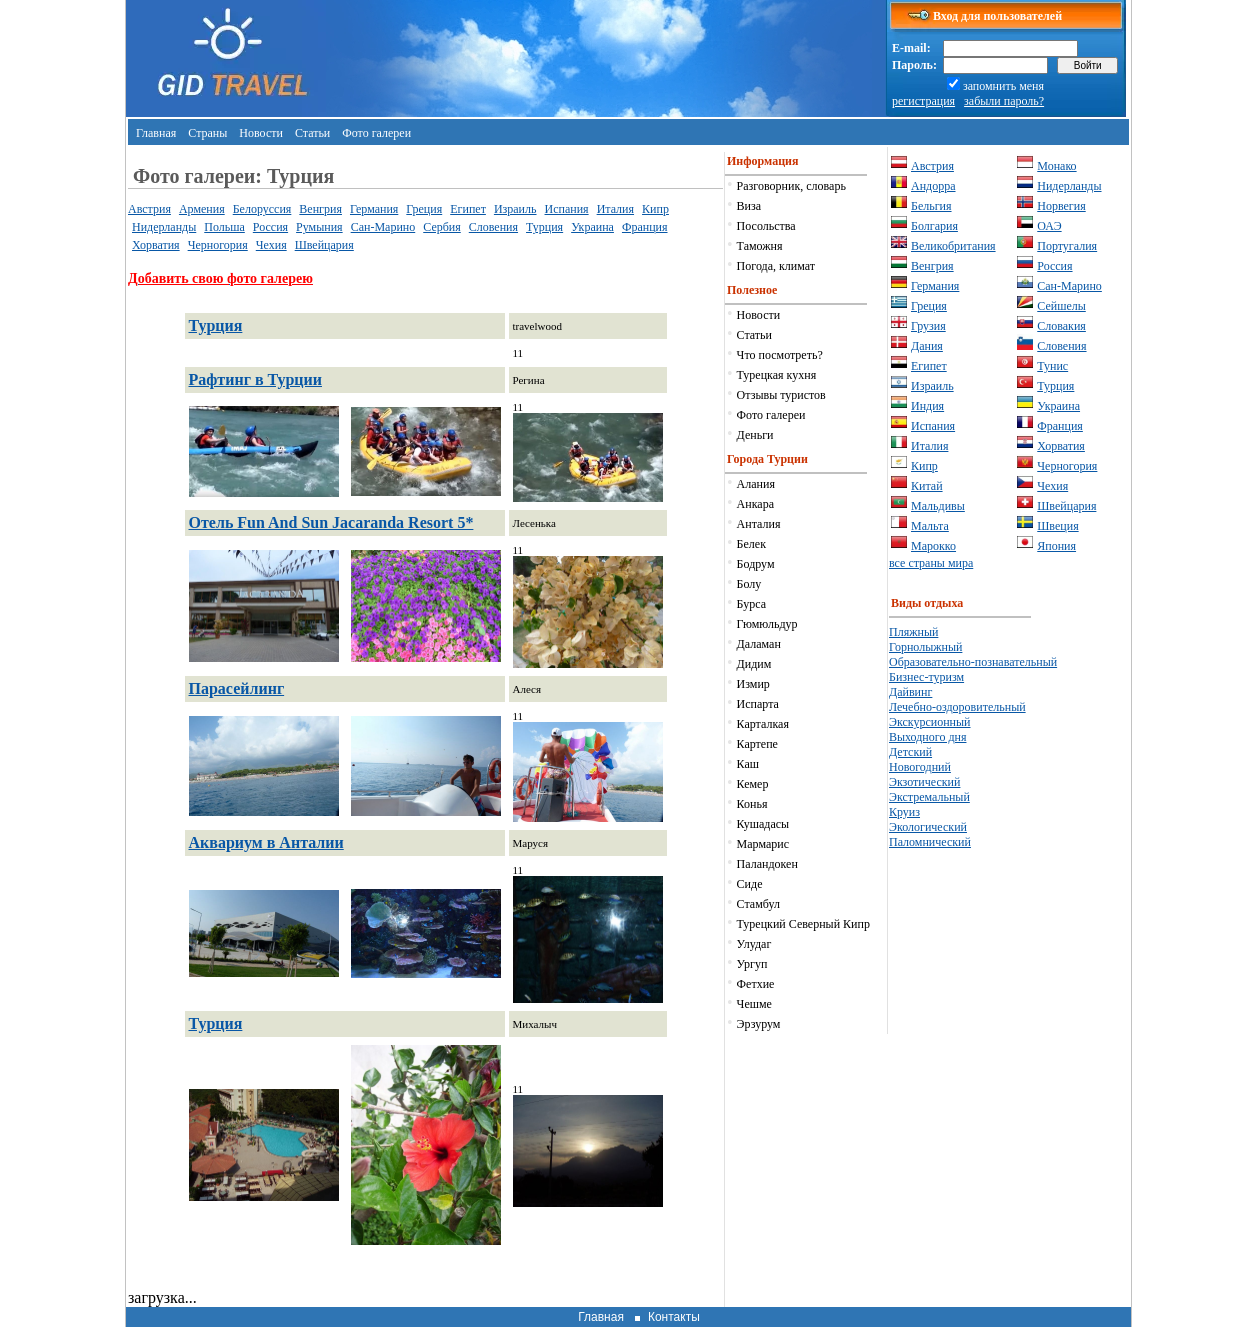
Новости (261, 133)
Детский (910, 752)
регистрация (923, 101)
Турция (544, 227)
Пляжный (913, 632)
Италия (615, 209)
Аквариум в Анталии (266, 842)
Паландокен (767, 864)
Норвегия (1061, 206)
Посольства (766, 226)
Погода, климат (776, 266)
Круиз (904, 812)
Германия (374, 209)
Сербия (442, 227)
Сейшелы (1061, 306)
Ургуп (752, 964)
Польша (224, 227)
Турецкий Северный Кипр (803, 924)
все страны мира (931, 563)
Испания (567, 209)
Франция (645, 227)
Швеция (1057, 526)
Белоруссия (262, 209)
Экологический (928, 827)
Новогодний (920, 767)
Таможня (760, 246)
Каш (748, 764)
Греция (424, 209)
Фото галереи (376, 133)
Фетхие (756, 984)
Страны (207, 133)
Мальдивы (938, 506)
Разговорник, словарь (791, 186)
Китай (927, 486)
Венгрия (320, 209)
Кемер (753, 784)
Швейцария (324, 245)
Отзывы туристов (781, 395)
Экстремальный (929, 797)
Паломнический (930, 842)
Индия (927, 406)
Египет (468, 209)
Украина (592, 227)
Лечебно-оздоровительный (957, 707)
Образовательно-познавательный (973, 662)
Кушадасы (763, 824)
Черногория (218, 245)
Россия (270, 227)
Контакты (674, 1317)
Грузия (928, 326)
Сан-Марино (383, 227)
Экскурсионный (930, 722)
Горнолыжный (925, 647)
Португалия (1067, 246)
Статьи (312, 133)
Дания (927, 346)
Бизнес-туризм (926, 677)
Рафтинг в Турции (255, 379)
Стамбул (758, 904)
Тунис (1052, 366)
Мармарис (763, 844)
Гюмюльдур (767, 624)
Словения (493, 227)
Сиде (750, 884)
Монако (1056, 166)
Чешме (754, 1004)
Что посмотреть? (780, 355)
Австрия (149, 209)
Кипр (655, 209)
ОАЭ (1049, 226)
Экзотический (924, 782)
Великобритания (953, 246)
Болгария (934, 226)
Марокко (933, 546)
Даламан (759, 644)
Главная (156, 133)
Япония (1056, 546)
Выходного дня (927, 737)
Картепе (757, 744)
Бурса (751, 604)
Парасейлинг (237, 688)
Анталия (759, 524)
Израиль (515, 209)
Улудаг (754, 944)
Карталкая (763, 724)
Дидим (754, 664)
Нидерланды (164, 227)
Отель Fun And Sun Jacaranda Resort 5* (331, 522)
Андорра (933, 186)
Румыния (319, 227)
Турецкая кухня (777, 375)
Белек (751, 544)
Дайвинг (910, 692)
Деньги (755, 435)
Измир (753, 684)
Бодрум (756, 564)
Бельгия (931, 206)
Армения (202, 209)
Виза (749, 206)
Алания (756, 484)
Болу (749, 584)
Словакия (1061, 326)
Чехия (271, 245)
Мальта (930, 526)
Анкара (755, 504)
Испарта (758, 704)
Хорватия (156, 245)
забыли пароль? (1004, 101)
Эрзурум (759, 1024)
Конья (752, 804)
